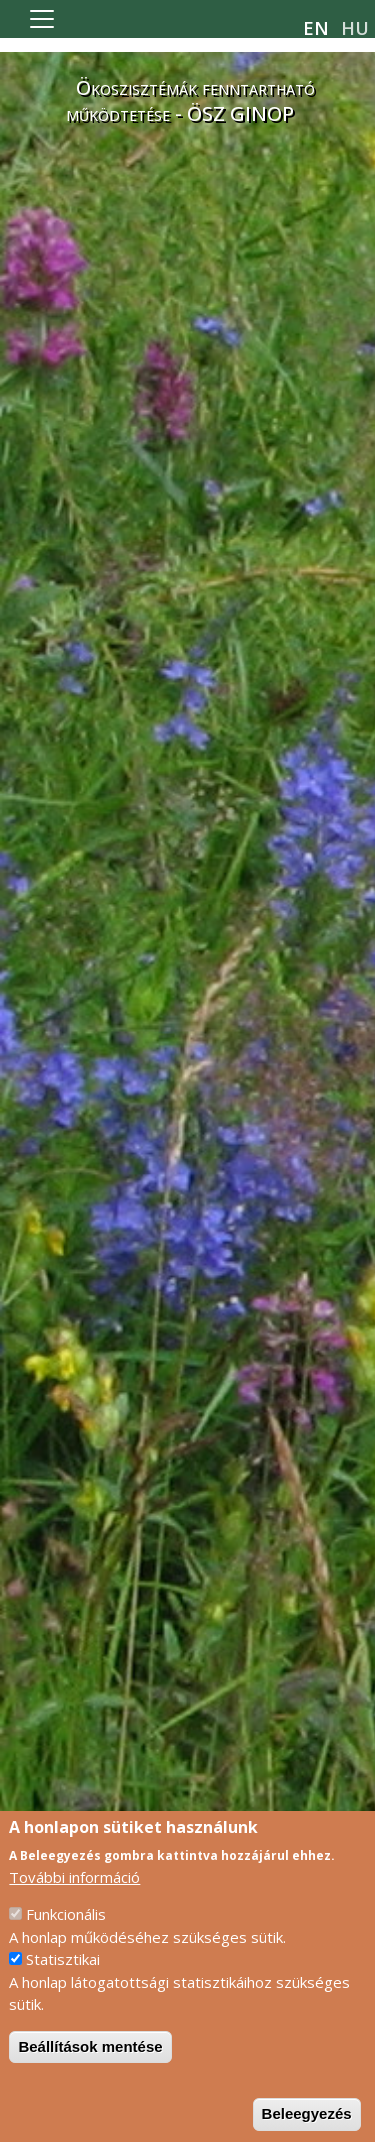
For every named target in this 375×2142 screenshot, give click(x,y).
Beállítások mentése (90, 2061)
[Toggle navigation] (42, 19)
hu (355, 28)
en (316, 28)
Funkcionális (66, 1929)
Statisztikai (63, 1974)
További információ (74, 1892)
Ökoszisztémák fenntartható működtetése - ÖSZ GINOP (190, 100)
